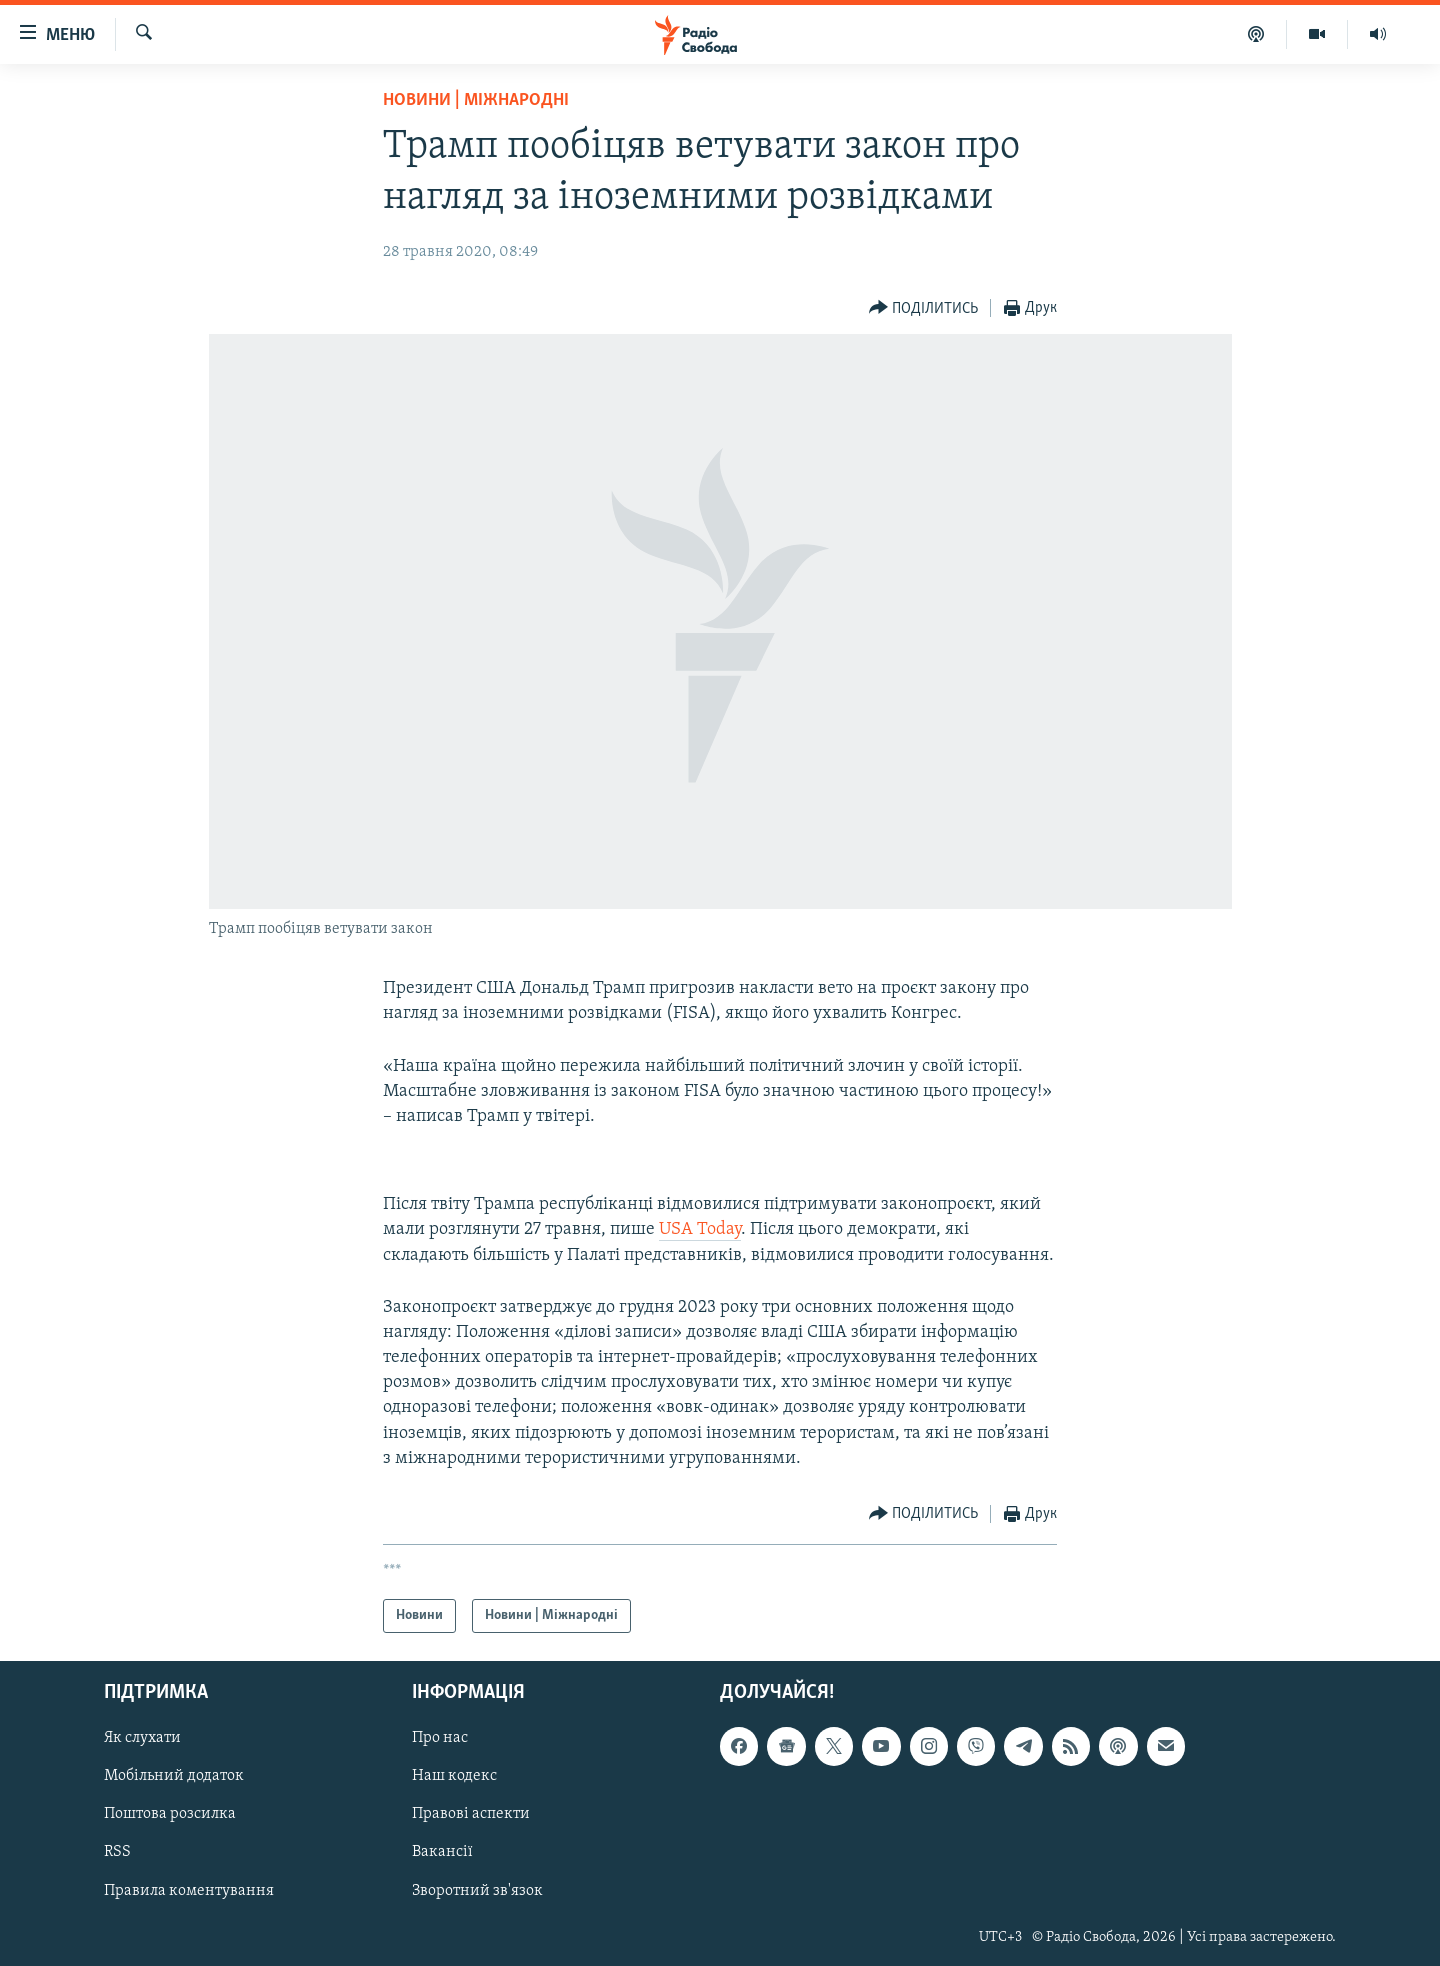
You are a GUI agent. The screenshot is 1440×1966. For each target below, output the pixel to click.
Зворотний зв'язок (477, 1891)
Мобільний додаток (174, 1777)
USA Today (700, 1229)
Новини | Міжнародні (476, 100)
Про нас (440, 1739)
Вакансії (442, 1853)
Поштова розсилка (170, 1815)
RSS (117, 1853)
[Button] (924, 308)
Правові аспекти (471, 1815)
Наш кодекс (454, 1777)
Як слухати (142, 1739)
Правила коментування (189, 1891)
